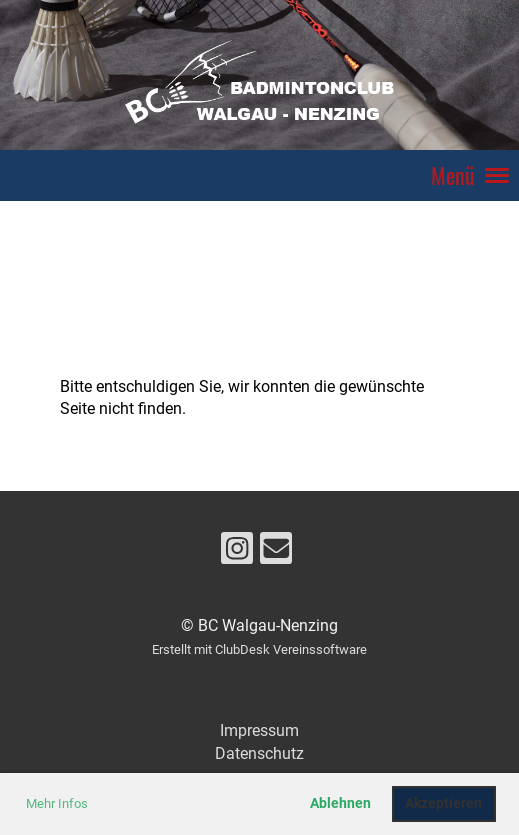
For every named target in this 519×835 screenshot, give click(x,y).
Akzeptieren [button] (443, 803)
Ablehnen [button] (340, 803)
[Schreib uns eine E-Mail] (276, 553)
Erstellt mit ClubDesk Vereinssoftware (259, 649)
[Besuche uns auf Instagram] (237, 553)
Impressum (259, 730)
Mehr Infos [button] (57, 803)
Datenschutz (259, 753)
